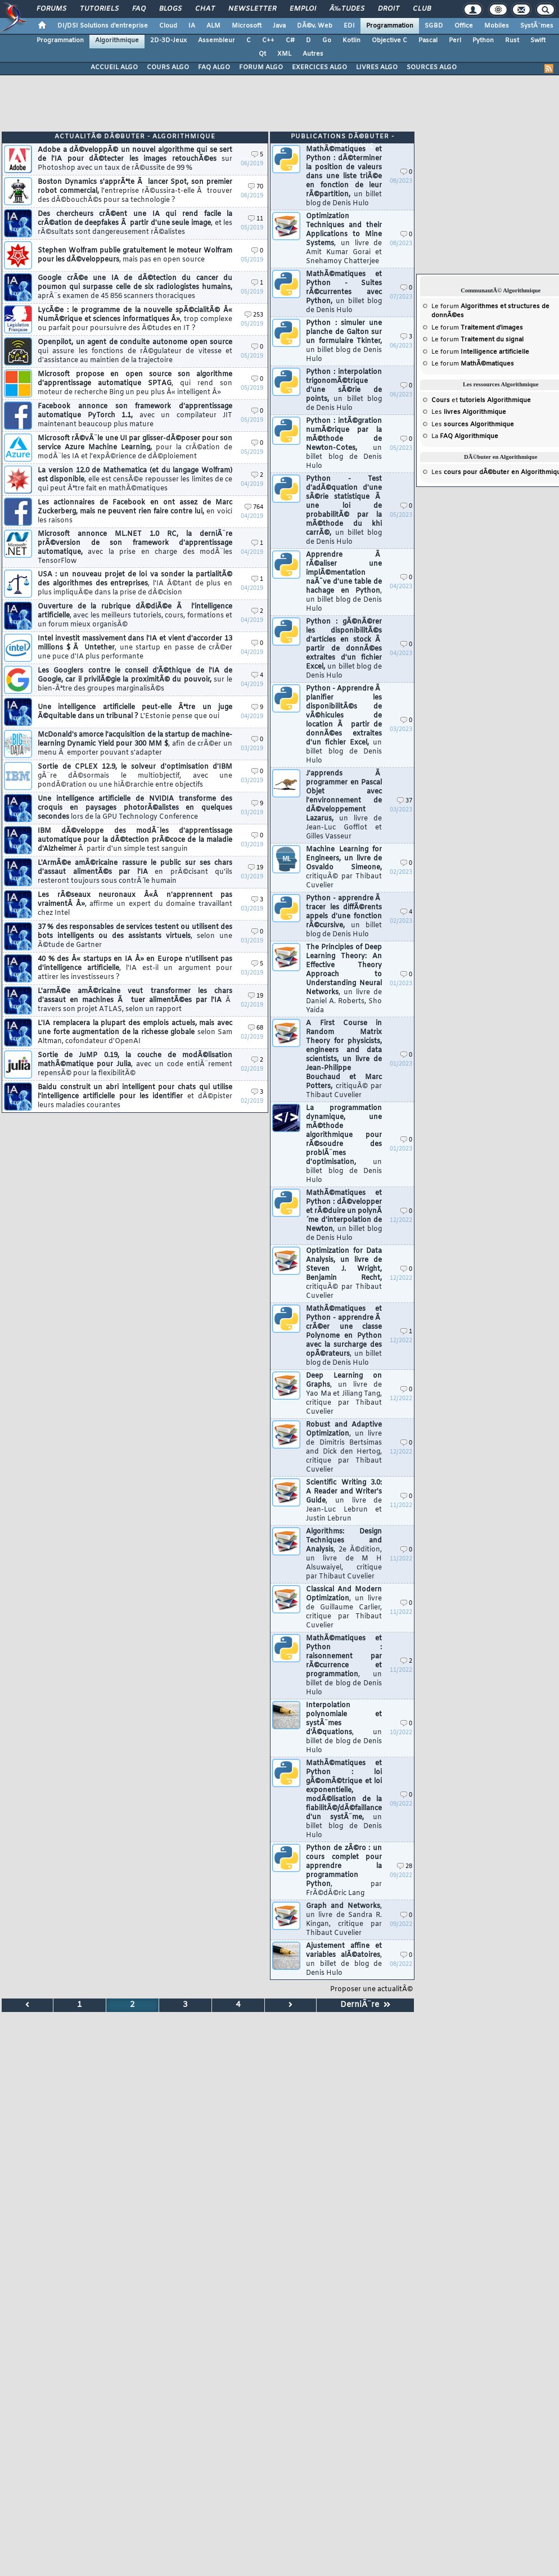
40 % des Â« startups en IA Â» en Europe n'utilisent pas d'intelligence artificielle (135, 968)
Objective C (389, 40)
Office (463, 26)
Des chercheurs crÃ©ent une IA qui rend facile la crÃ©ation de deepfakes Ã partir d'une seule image (135, 223)
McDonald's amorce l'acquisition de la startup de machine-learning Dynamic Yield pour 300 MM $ (135, 743)
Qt (262, 54)
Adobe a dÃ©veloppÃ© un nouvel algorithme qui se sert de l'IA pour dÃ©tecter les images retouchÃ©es (135, 159)
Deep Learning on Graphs (344, 1394)
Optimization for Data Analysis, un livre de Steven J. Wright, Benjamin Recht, (344, 1274)
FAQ (139, 8)
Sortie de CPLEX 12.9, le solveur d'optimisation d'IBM (135, 776)
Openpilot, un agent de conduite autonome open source (135, 351)
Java (279, 26)
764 (254, 507)
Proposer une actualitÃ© (371, 1989)
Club (422, 8)
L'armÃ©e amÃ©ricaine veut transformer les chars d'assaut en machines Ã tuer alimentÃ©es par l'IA (135, 1000)
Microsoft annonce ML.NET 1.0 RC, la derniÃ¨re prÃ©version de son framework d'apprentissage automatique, (135, 548)
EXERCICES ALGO (319, 67)
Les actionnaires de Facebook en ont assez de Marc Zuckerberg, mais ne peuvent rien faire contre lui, (135, 511)
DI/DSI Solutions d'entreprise (102, 26)
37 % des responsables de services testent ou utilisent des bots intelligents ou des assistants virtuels (135, 936)
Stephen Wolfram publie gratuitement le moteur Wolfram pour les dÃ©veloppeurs (135, 255)
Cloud (168, 26)
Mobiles (496, 26)
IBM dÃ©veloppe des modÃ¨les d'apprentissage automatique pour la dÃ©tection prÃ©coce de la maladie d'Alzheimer (135, 840)
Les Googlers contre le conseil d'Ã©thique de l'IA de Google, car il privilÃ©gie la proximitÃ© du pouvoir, (135, 679)
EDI (349, 26)
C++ (268, 40)
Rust (512, 40)
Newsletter (252, 8)
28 (404, 1866)
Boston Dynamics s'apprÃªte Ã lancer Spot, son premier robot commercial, (135, 191)
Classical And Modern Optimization (344, 1607)
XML (284, 54)
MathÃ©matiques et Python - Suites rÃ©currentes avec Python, (344, 292)
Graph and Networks (344, 1920)
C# (290, 40)
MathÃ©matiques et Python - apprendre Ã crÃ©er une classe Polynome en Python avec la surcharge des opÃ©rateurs (344, 1336)
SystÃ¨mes (536, 26)
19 (255, 868)
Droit (388, 8)
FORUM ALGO (261, 67)
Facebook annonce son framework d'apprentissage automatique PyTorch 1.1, (135, 415)
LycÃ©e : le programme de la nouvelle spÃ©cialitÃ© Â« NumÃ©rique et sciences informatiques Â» (135, 319)
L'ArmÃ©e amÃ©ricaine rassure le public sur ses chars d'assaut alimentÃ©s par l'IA (135, 872)
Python (483, 40)
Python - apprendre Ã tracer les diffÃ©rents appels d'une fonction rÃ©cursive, (344, 916)
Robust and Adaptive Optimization (344, 1447)
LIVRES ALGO (377, 67)
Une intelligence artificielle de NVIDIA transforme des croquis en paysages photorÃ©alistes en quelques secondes (135, 808)
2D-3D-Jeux (168, 40)
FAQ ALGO (214, 67)
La (464, 436)
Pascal (428, 40)
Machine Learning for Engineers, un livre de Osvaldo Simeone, (344, 867)
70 (255, 187)
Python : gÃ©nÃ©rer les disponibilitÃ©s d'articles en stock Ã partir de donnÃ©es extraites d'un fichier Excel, (344, 648)
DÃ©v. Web (314, 26)
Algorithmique (117, 40)
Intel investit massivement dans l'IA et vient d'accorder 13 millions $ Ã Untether (135, 647)
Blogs (170, 8)
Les (468, 412)
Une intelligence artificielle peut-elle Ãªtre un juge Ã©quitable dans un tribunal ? (135, 712)
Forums (51, 8)
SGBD (434, 26)
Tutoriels (99, 8)
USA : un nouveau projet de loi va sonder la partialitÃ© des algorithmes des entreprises (135, 583)
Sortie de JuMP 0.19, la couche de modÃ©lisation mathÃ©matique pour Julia (135, 1064)
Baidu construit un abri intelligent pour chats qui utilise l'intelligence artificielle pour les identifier (135, 1096)
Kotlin (351, 40)
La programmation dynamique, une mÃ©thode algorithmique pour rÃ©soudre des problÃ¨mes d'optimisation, (344, 1144)
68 (255, 1028)
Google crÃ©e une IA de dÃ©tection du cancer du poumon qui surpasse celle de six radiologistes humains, (135, 287)
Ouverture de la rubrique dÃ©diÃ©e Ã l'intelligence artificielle (135, 615)
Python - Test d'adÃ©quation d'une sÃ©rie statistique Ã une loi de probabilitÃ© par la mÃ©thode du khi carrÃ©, (344, 511)
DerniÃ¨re (365, 2005)
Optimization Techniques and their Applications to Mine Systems (344, 239)
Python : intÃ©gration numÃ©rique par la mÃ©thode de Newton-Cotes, (344, 444)
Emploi (302, 8)
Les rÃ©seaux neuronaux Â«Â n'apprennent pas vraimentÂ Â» (135, 904)
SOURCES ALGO (432, 67)
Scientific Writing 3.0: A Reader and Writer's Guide (344, 1500)
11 (255, 219)
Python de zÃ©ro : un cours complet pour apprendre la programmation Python (344, 1871)
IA (191, 26)
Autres (313, 54)
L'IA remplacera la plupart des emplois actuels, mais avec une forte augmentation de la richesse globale (135, 1032)
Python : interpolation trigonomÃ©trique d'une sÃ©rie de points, (344, 390)
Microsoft (247, 26)
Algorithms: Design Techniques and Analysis (344, 1554)
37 (404, 801)
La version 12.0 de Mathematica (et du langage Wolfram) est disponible (135, 479)
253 (254, 315)
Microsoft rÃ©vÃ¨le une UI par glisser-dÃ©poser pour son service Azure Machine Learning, (135, 447)
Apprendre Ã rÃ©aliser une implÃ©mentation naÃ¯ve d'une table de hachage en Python (344, 582)
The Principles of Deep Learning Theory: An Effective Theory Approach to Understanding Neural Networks (344, 979)
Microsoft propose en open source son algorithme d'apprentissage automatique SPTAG (135, 383)
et (481, 400)
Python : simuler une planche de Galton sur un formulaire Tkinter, (344, 341)
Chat (205, 8)
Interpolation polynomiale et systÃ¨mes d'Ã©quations (344, 1728)
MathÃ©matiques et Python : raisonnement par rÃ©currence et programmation (344, 1665)
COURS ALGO (168, 67)
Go (326, 40)
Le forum (477, 328)
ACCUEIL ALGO (114, 67)
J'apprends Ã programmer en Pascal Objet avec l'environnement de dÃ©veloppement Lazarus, (344, 805)
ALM (213, 26)
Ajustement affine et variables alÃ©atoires (344, 1960)
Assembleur (216, 40)
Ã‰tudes (347, 8)
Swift (538, 40)
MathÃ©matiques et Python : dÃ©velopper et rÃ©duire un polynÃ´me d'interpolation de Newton (344, 1216)
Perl (455, 40)
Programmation (389, 26)
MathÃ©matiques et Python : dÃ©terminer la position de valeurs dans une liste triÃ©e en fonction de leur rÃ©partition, (344, 176)
